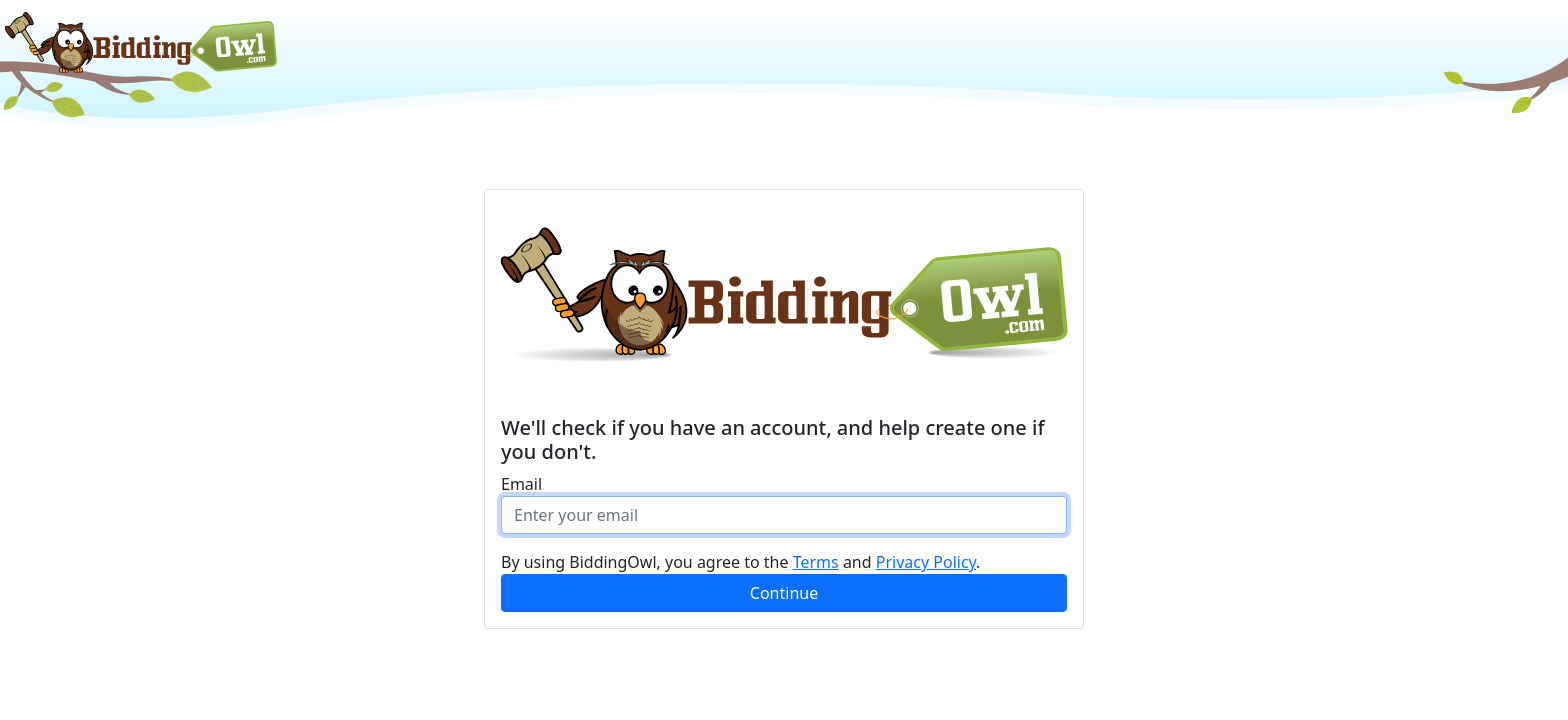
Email (521, 484)
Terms (816, 562)
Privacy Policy (926, 562)
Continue (784, 593)
